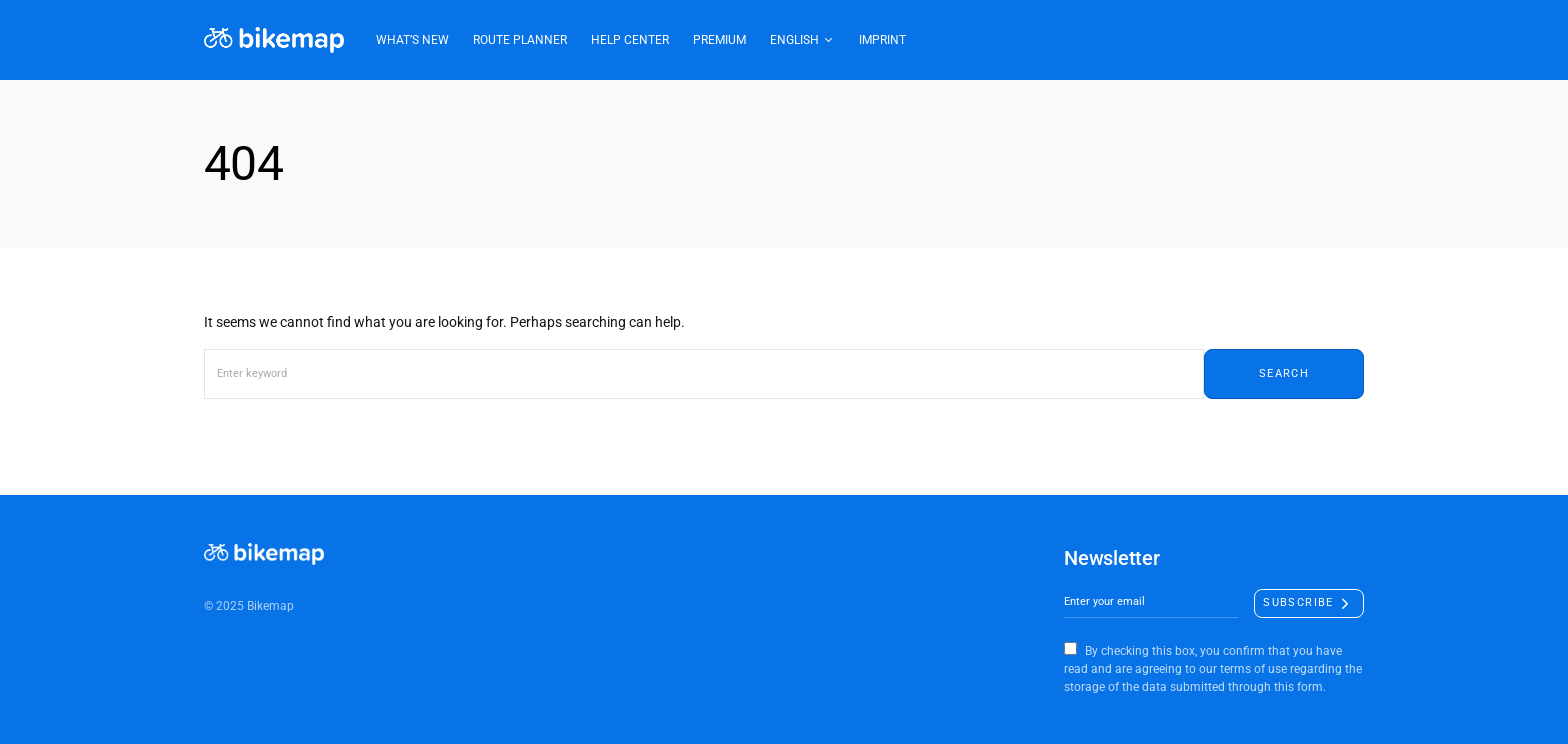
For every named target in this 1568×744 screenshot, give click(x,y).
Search (1284, 373)
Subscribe (1298, 602)
